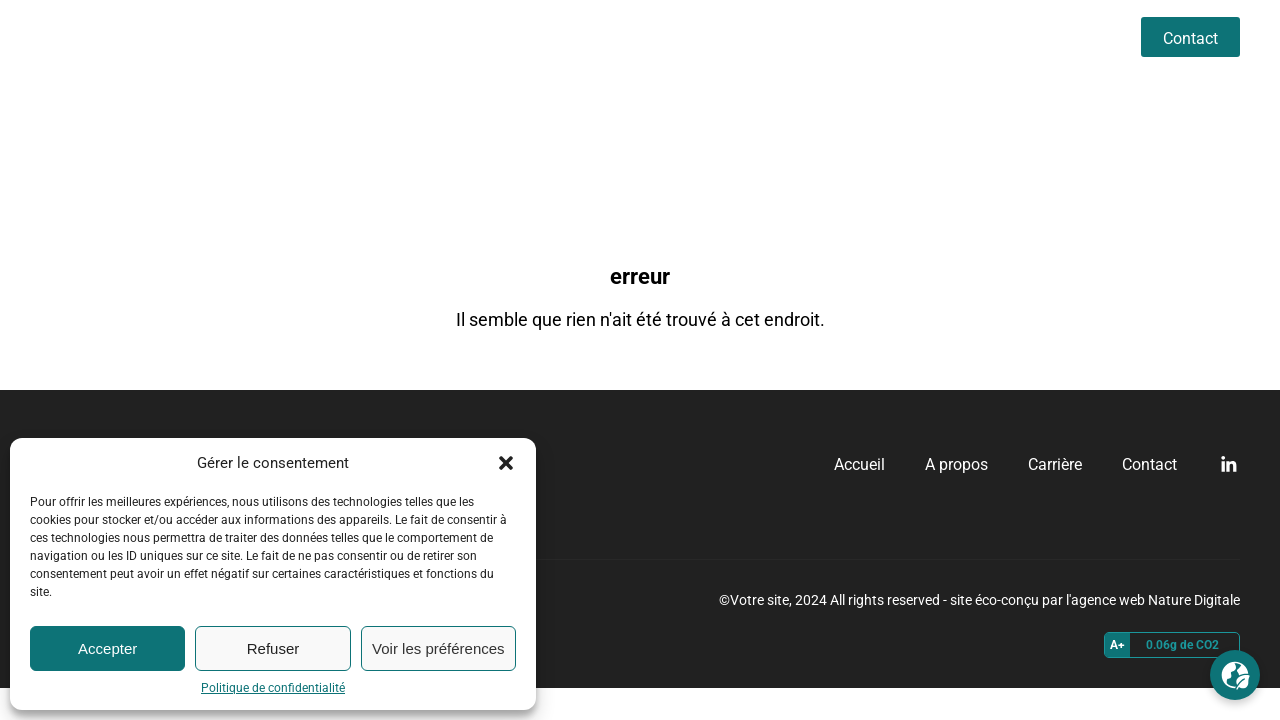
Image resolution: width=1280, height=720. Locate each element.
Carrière (1074, 36)
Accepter (107, 648)
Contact (1190, 38)
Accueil (878, 36)
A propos (975, 36)
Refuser (273, 648)
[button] (506, 463)
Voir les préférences (438, 648)
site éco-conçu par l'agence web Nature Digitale (1095, 600)
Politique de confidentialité (273, 688)
